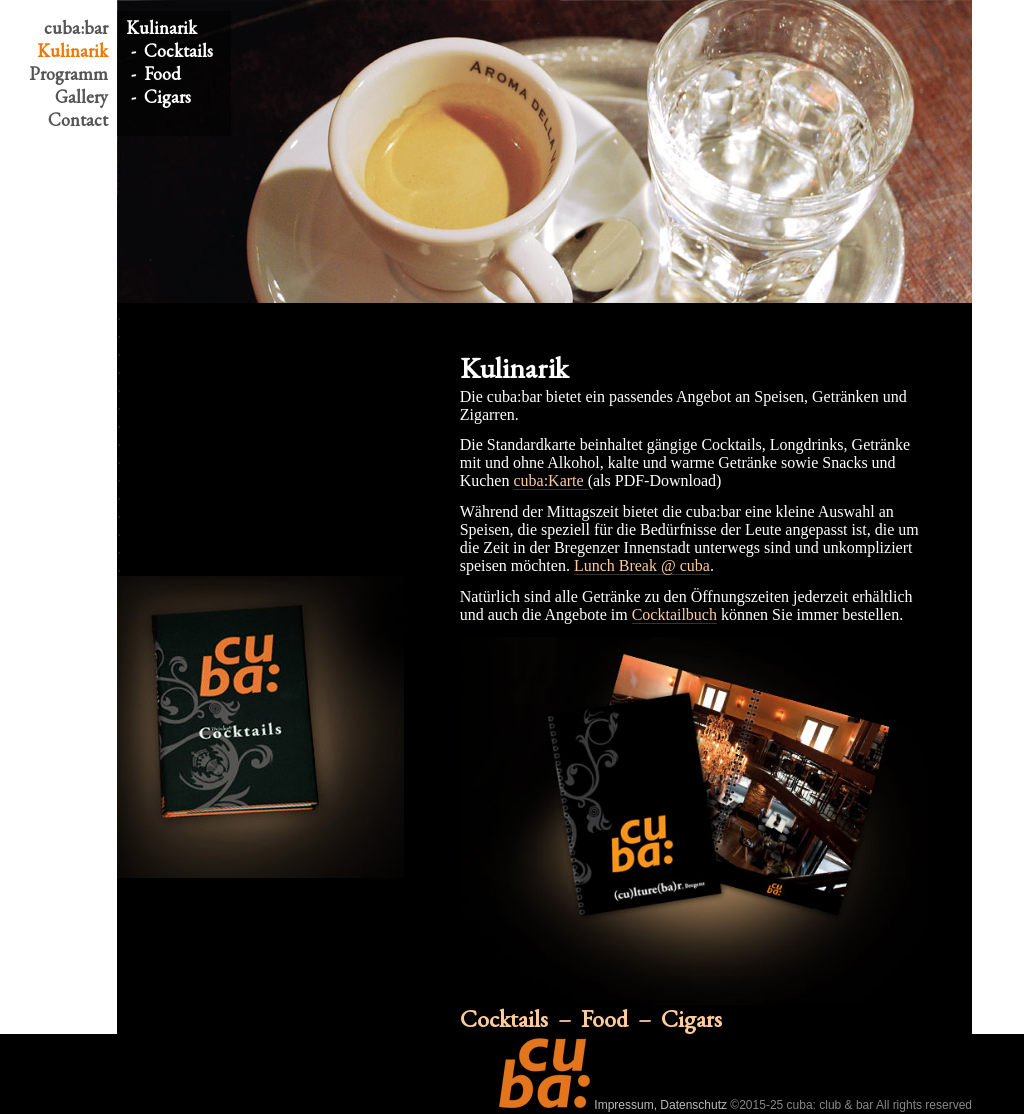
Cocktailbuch (674, 614)
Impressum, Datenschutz (660, 1105)
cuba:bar (76, 27)
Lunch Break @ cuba (642, 565)
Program (68, 73)
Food (162, 73)
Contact (78, 119)
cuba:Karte (550, 480)
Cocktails (178, 50)
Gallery (81, 96)
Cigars (167, 96)
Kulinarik (72, 50)
